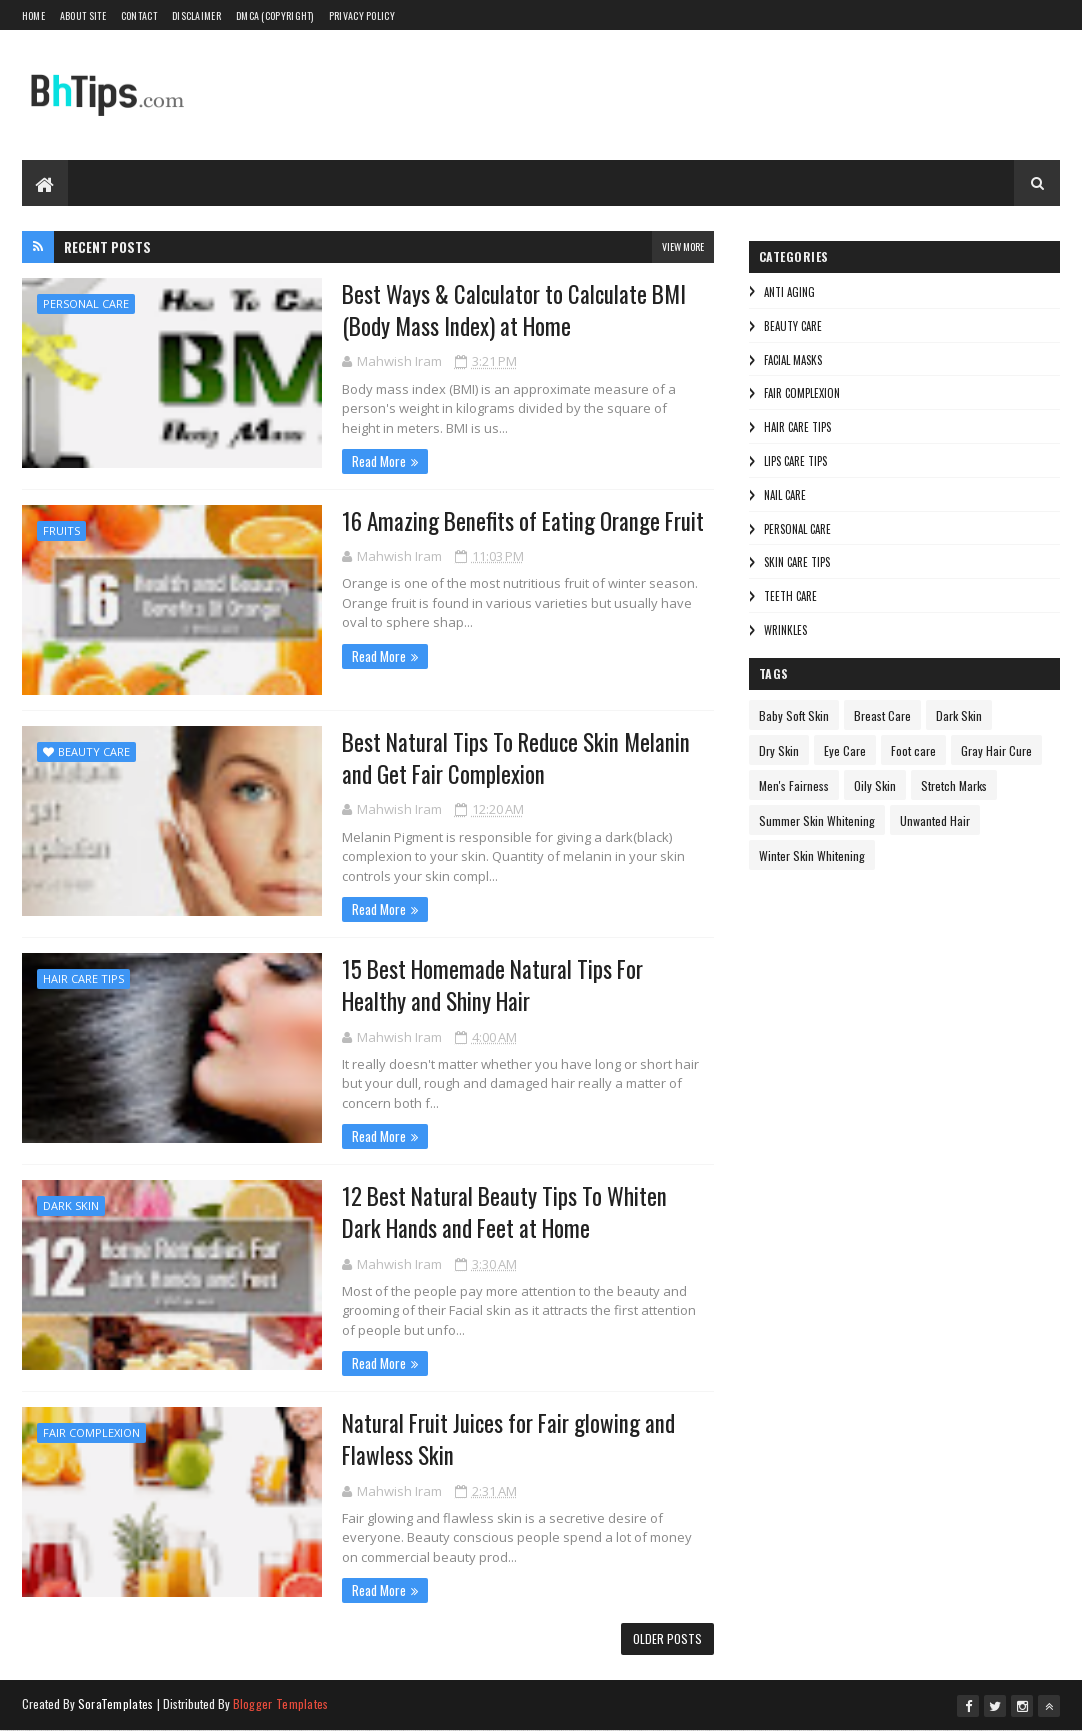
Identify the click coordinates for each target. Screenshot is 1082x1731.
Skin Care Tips (797, 562)
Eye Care (845, 750)
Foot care (913, 750)
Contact (139, 15)
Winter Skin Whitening (812, 855)
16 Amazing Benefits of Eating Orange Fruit (523, 521)
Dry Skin (779, 750)
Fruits (61, 530)
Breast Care (882, 715)
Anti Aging (789, 292)
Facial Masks (793, 360)
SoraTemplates (116, 1703)
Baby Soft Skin (794, 715)
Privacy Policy (362, 15)
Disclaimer (196, 15)
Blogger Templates (281, 1703)
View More (683, 246)
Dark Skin (71, 1205)
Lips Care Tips (795, 461)
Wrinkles (785, 630)
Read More (379, 461)
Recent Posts (107, 247)
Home (33, 15)
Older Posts (667, 1638)
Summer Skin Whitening (817, 820)
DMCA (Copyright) (275, 15)
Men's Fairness (794, 785)
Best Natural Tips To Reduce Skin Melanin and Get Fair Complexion (516, 758)
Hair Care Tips (83, 978)
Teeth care (790, 596)
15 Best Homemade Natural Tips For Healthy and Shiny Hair (492, 985)
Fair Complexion (91, 1432)
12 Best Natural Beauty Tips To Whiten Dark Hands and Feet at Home (504, 1212)
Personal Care (86, 303)
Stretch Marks (954, 785)
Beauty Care (94, 751)
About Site (83, 15)
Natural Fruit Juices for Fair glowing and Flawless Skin (508, 1439)
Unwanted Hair (935, 820)
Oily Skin (875, 785)
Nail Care (785, 495)
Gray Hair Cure (996, 750)
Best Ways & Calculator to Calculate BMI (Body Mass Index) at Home (514, 310)
